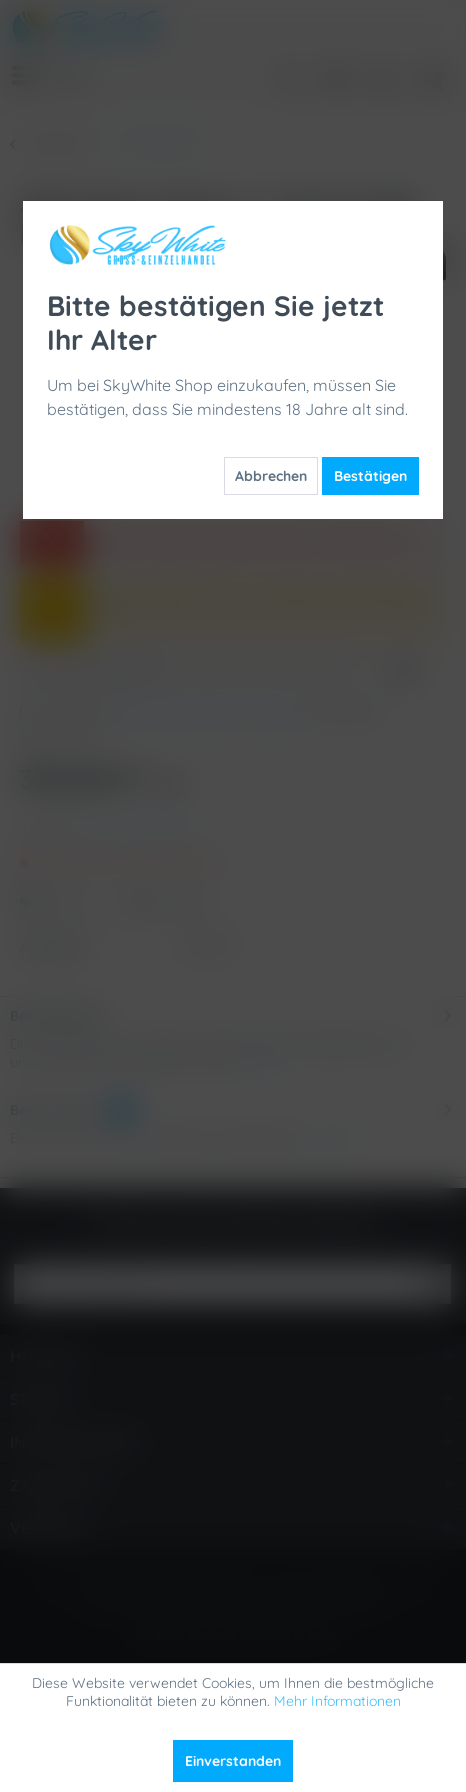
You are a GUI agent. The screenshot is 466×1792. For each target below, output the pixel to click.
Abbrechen (271, 476)
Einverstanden (233, 1761)
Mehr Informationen (337, 1701)
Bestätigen (370, 476)
